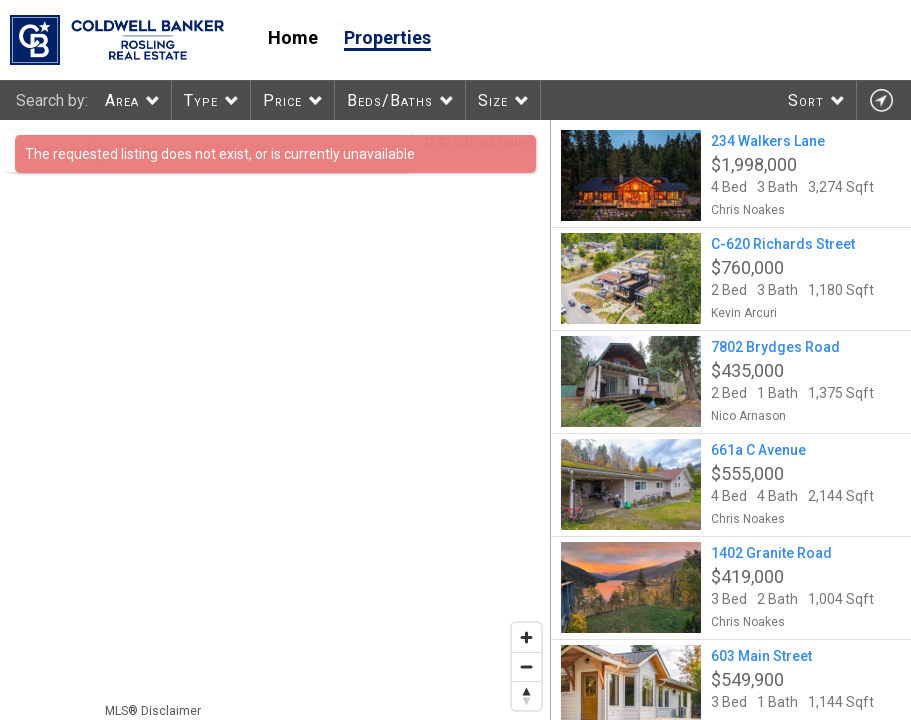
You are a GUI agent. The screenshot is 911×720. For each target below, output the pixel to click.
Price (282, 100)
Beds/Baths (390, 100)
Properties (387, 37)
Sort (806, 100)
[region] (275, 420)
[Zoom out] (526, 666)
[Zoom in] (526, 637)
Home (293, 37)
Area (122, 100)
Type (201, 100)
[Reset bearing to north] (526, 695)
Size (493, 100)
